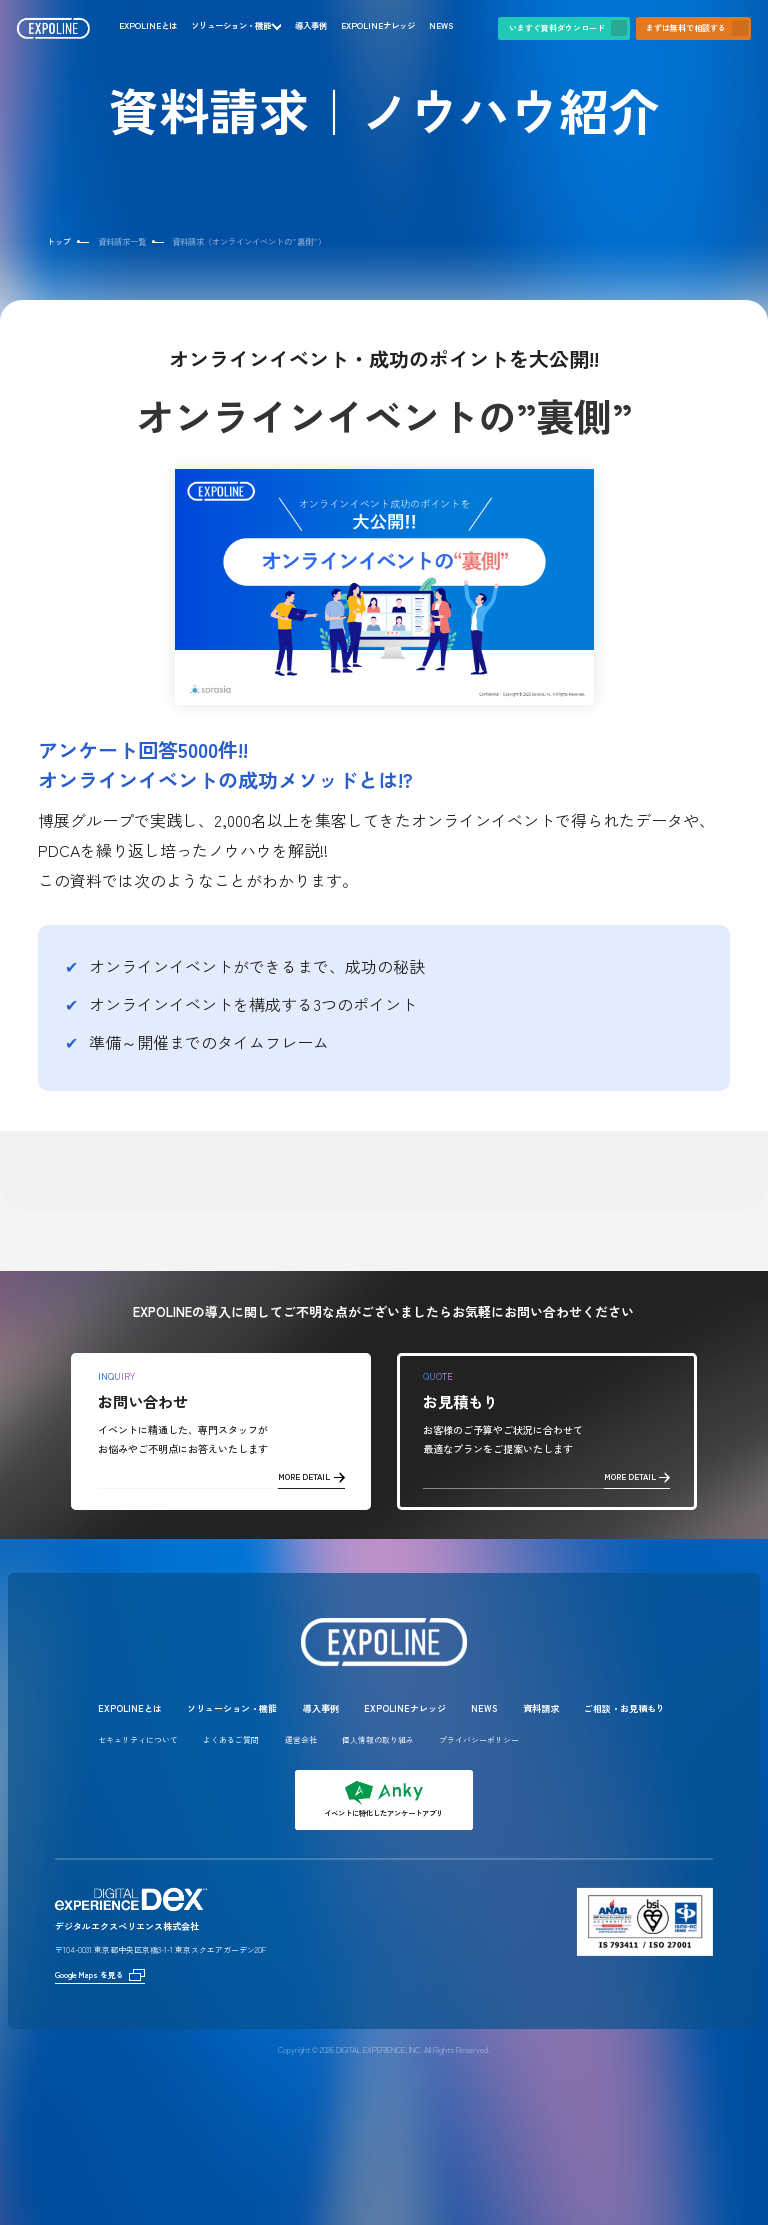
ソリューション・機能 (231, 25)
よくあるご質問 (231, 1739)
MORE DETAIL (311, 1476)
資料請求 (541, 1708)
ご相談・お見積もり (624, 1708)
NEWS (441, 25)
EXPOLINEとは (148, 25)
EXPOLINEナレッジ (378, 25)
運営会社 (301, 1739)
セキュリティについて (138, 1739)
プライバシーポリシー (479, 1739)
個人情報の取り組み (378, 1739)
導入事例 (311, 25)
